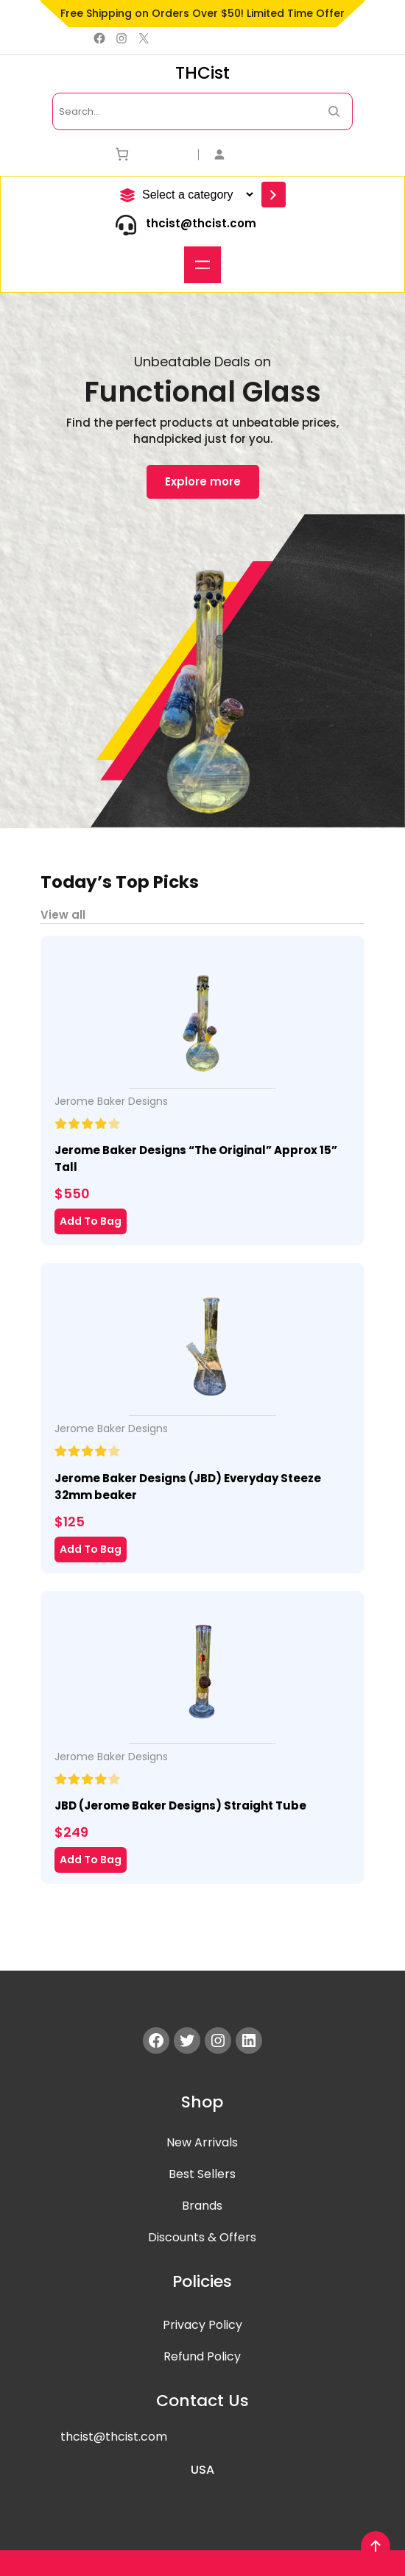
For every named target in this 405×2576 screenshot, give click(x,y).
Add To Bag (91, 1221)
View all (62, 914)
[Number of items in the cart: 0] (121, 154)
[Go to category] (273, 194)
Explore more (203, 482)
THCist (202, 73)
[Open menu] (202, 264)
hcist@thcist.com (116, 2436)
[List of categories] (195, 194)
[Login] (283, 154)
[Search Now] (334, 111)
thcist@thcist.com (201, 223)
